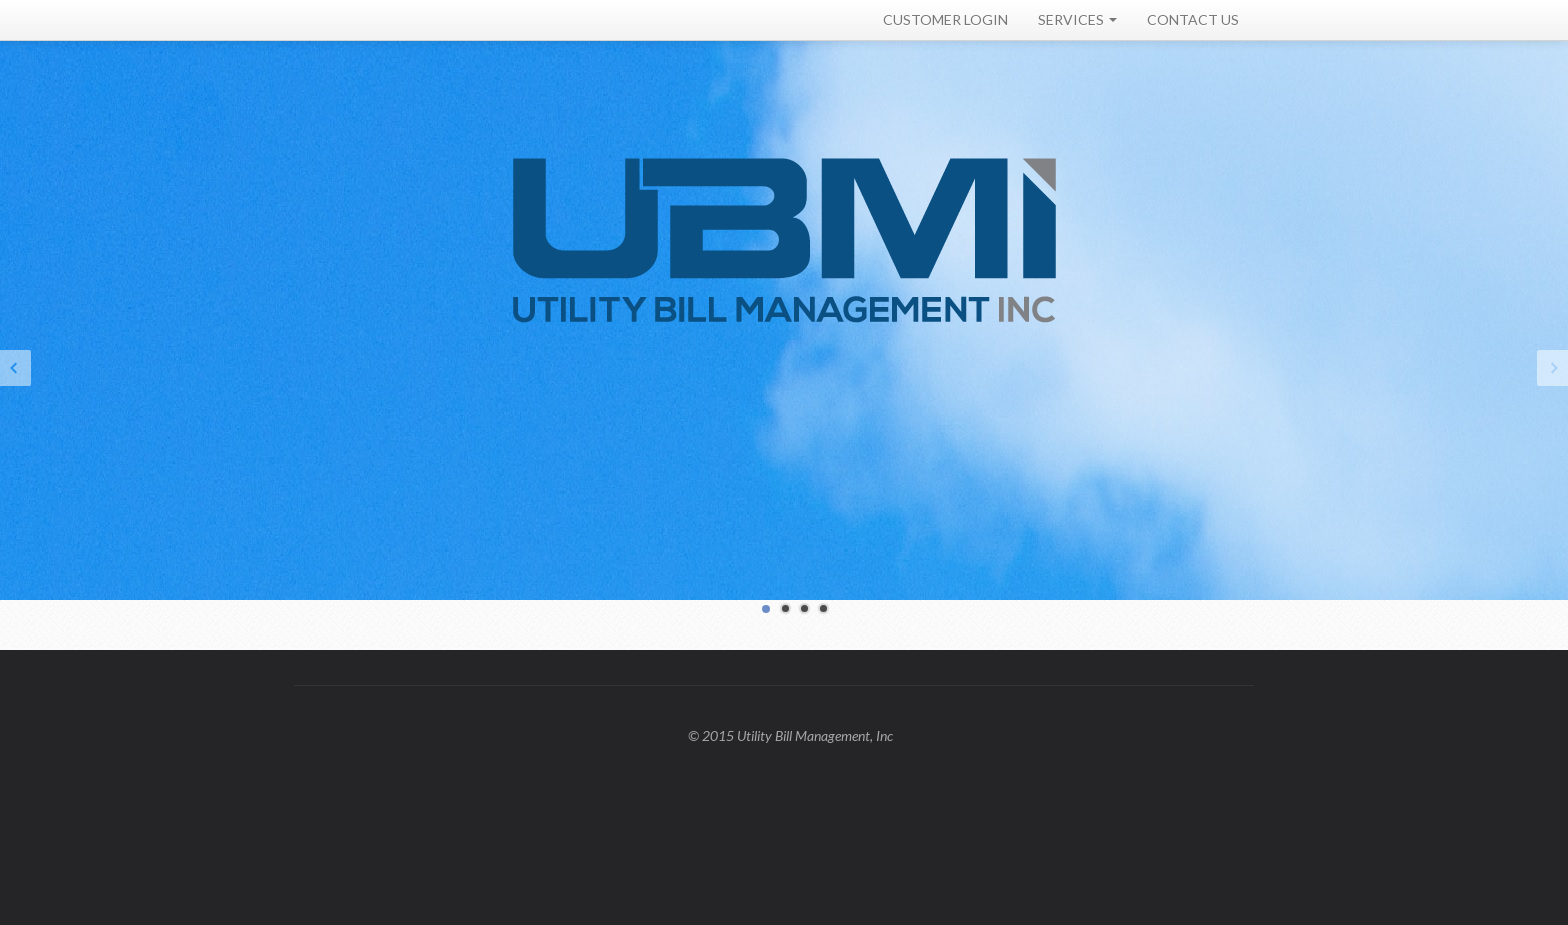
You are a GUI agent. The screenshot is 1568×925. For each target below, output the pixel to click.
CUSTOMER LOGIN (945, 19)
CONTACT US (1193, 19)
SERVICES (1077, 19)
